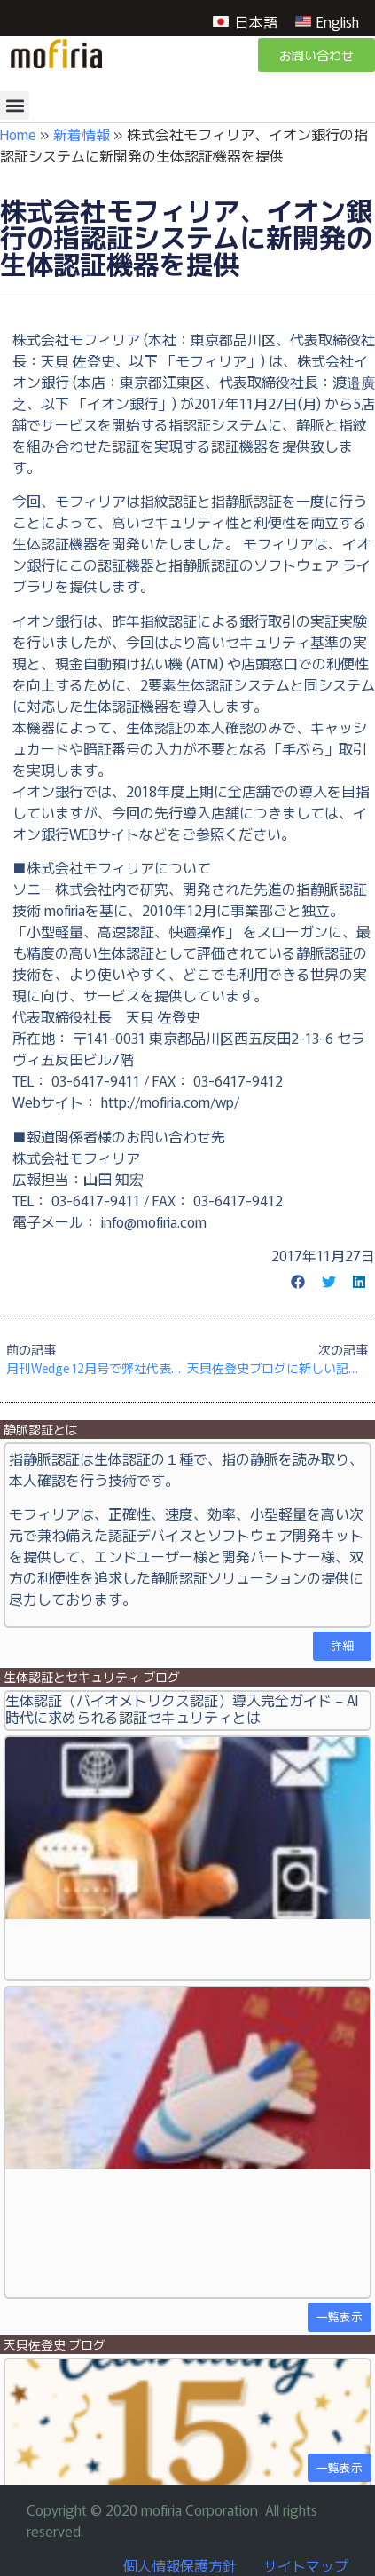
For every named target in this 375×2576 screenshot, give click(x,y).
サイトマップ (305, 2565)
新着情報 (81, 134)
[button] (14, 105)
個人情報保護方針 (180, 2565)
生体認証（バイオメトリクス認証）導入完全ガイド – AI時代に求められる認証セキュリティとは (181, 1708)
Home (18, 134)
